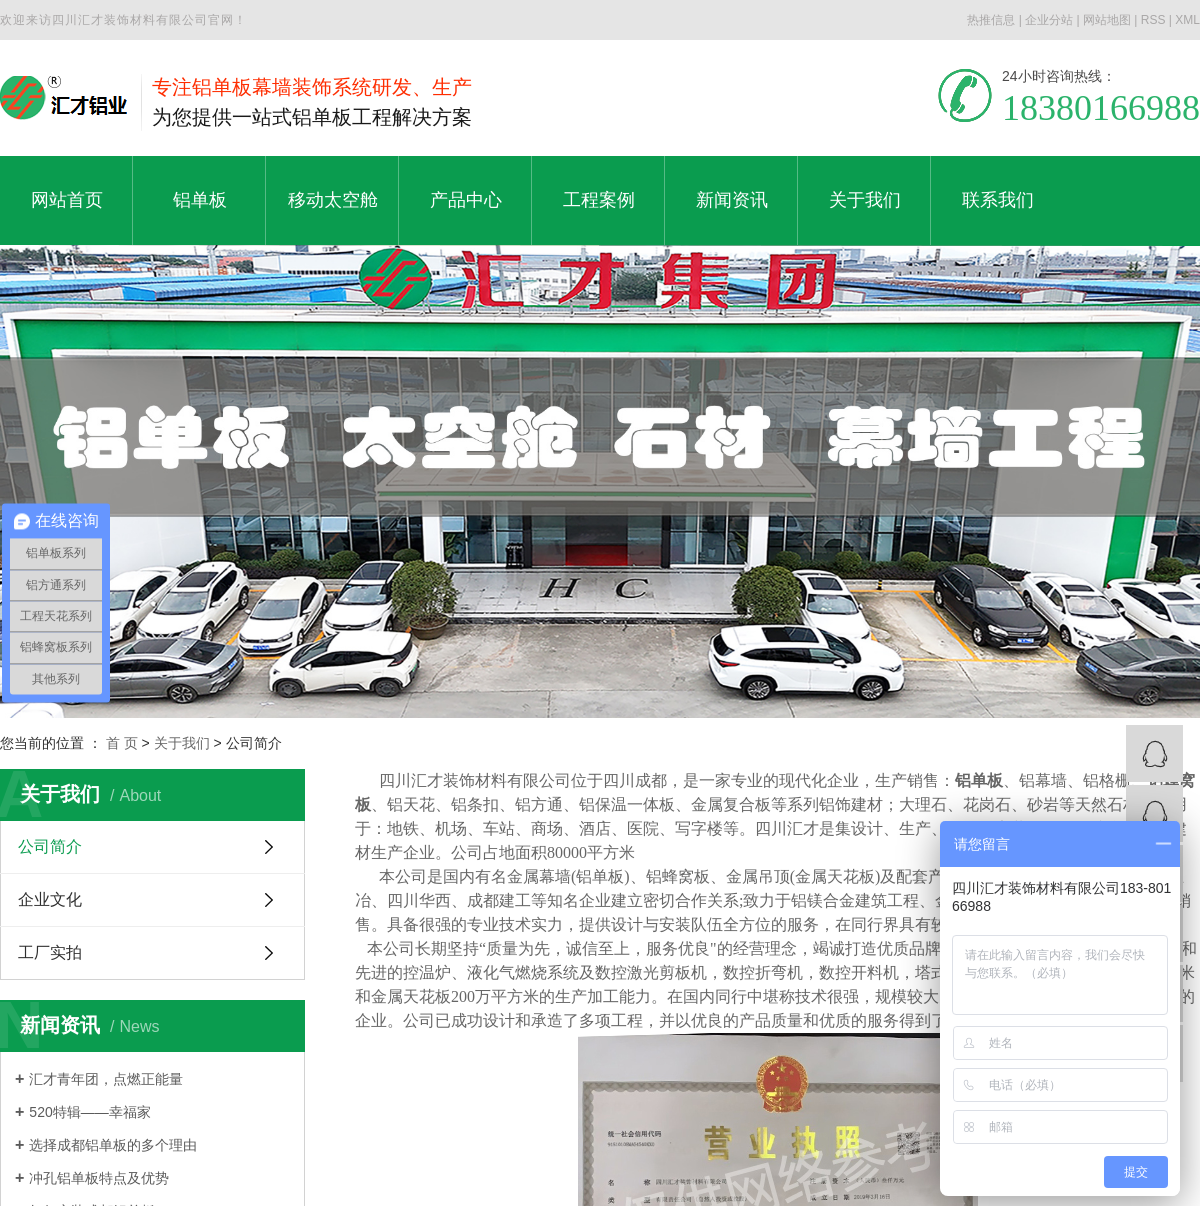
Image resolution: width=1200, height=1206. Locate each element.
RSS (1153, 20)
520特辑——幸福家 (89, 1112)
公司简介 (50, 846)
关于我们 (182, 743)
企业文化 (50, 899)
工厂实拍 (50, 952)
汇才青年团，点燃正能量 (106, 1079)
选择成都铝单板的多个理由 (113, 1145)
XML (1187, 20)
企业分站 (1049, 20)
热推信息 (991, 20)
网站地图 (1107, 20)
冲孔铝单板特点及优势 (99, 1178)
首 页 (122, 743)
